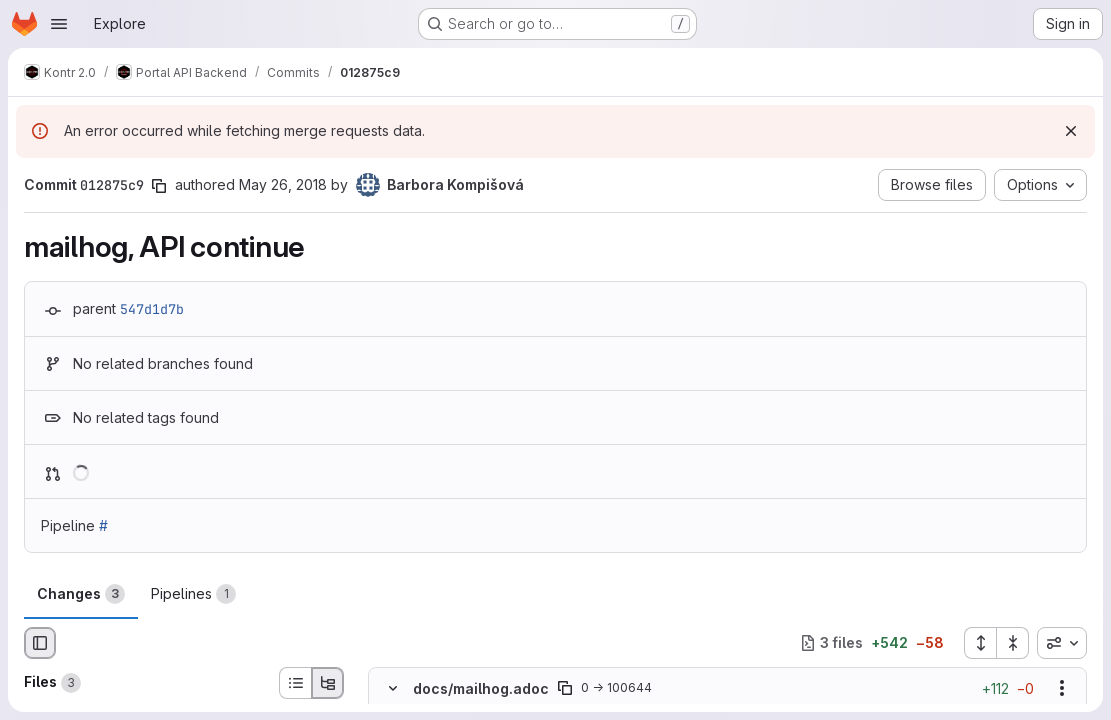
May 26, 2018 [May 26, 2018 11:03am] (283, 184)
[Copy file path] (565, 688)
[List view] (295, 683)
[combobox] (1062, 643)
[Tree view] (328, 683)
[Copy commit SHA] (159, 186)
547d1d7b (152, 309)
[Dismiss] (1071, 131)
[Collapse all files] (1013, 643)
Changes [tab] (81, 594)
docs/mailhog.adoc (481, 688)
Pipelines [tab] (193, 594)
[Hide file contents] (393, 688)
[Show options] (1062, 688)
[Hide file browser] (40, 643)
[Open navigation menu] (59, 24)
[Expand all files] (980, 643)
